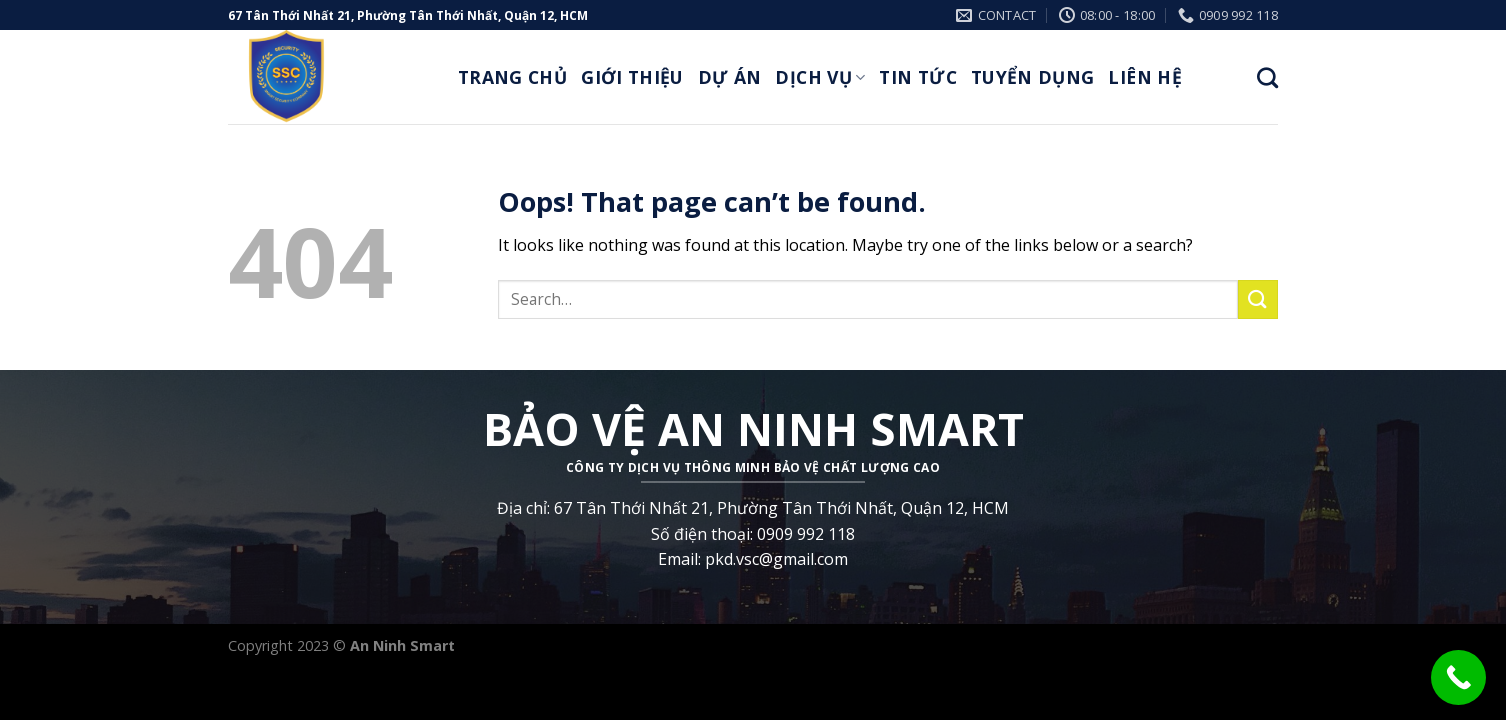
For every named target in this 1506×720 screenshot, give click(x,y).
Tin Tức (917, 77)
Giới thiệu (632, 77)
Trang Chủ (512, 77)
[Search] (1267, 77)
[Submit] (1258, 299)
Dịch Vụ (820, 77)
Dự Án (730, 77)
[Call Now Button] (1458, 677)
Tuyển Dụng (1033, 77)
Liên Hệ (1144, 77)
